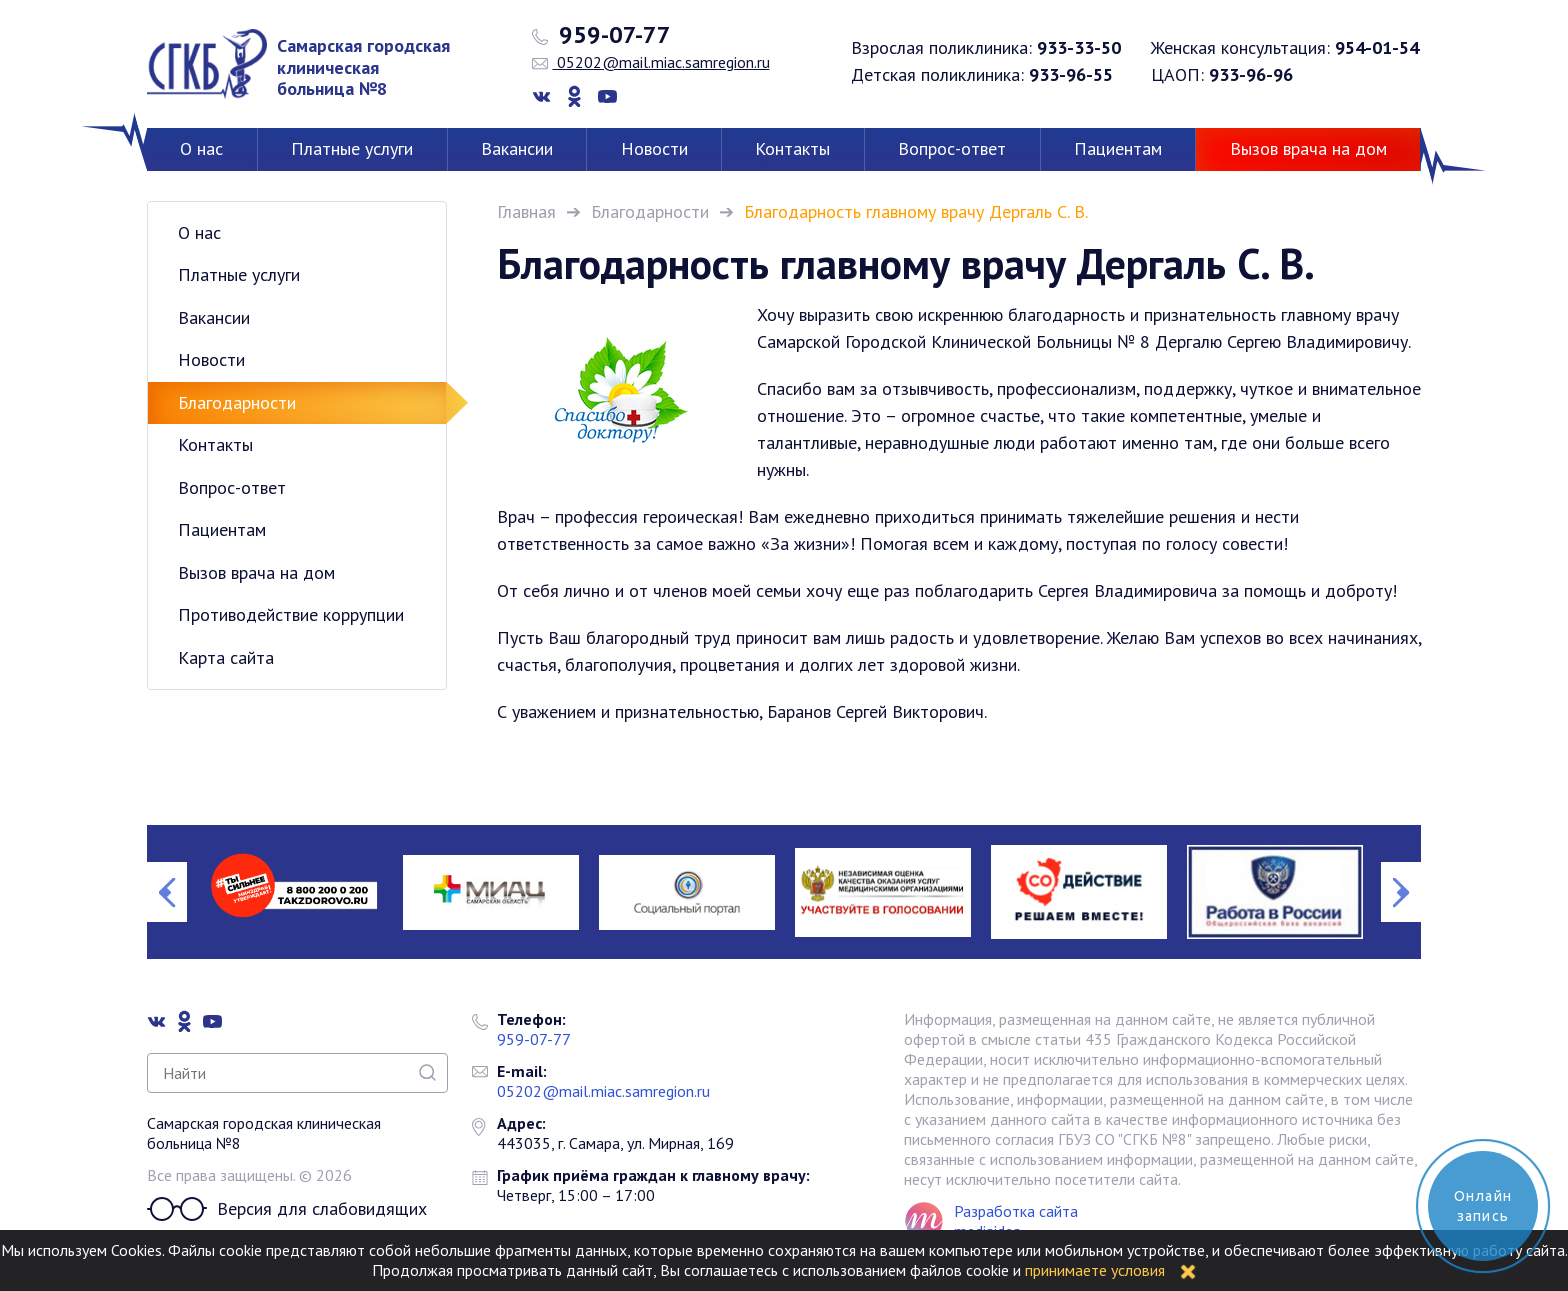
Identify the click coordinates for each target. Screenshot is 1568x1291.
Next (1401, 892)
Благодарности (650, 211)
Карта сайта (226, 657)
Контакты (792, 148)
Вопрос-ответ (952, 148)
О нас (201, 148)
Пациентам (1118, 148)
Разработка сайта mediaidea (1016, 1221)
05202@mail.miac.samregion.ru (651, 62)
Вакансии (517, 148)
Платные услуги (352, 148)
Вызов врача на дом (1308, 148)
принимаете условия (1095, 1270)
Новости (654, 148)
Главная (526, 211)
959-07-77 (601, 35)
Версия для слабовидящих (287, 1209)
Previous (167, 892)
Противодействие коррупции (291, 614)
